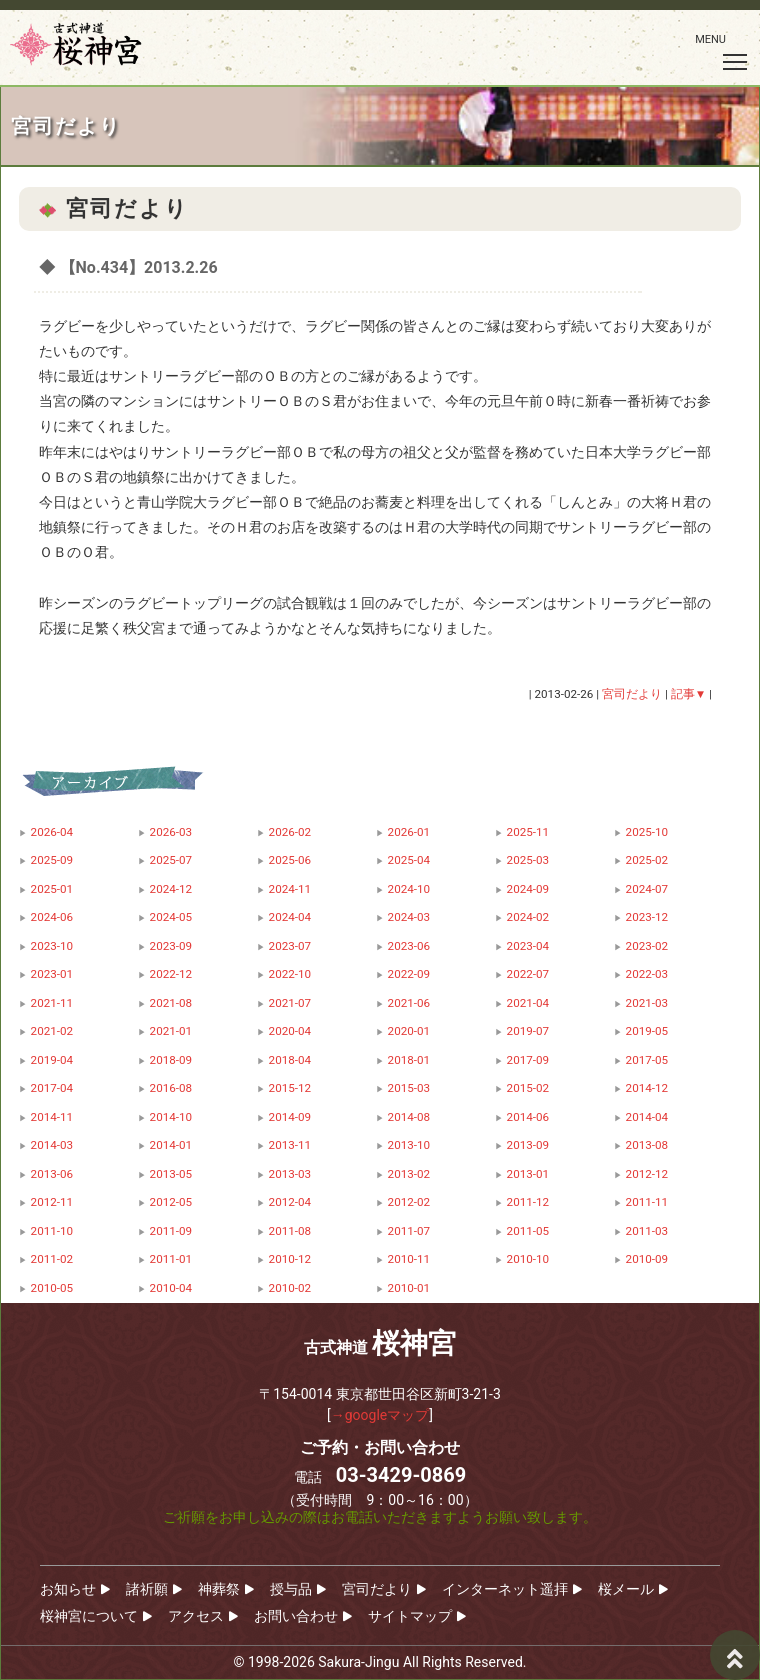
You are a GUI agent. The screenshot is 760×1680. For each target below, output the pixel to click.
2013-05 (171, 1174)
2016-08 (171, 1088)
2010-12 (290, 1259)
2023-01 (52, 974)
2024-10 (409, 889)
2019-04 (52, 1060)
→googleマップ (380, 1415)
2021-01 (171, 1031)
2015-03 (409, 1088)
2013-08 (647, 1145)
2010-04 (171, 1288)
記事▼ (689, 694)
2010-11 (409, 1259)
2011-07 (409, 1231)
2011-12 (528, 1202)
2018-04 (290, 1060)
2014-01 (171, 1145)
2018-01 (409, 1060)
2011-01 (171, 1259)
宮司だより (377, 1589)
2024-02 (528, 917)
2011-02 (52, 1259)
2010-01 (409, 1288)
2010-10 (528, 1259)
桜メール (626, 1589)
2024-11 (290, 889)
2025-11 (528, 832)
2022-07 (528, 974)
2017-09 (528, 1060)
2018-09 (171, 1060)
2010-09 (647, 1259)
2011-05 (528, 1231)
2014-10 (171, 1117)
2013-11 (290, 1145)
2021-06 (409, 1003)
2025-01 (52, 889)
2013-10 (409, 1145)
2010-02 (290, 1288)
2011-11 (647, 1202)
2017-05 (647, 1060)
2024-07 (647, 889)
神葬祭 (219, 1589)
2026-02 (290, 832)
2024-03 (409, 917)
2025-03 (528, 860)
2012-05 (171, 1202)
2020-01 (409, 1031)
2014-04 (647, 1117)
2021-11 (52, 1003)
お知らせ (68, 1589)
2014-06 (528, 1117)
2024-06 (52, 917)
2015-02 (528, 1088)
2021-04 (528, 1003)
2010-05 (52, 1288)
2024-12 (171, 889)
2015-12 (290, 1088)
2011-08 (290, 1231)
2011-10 (52, 1231)
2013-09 (528, 1145)
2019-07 (528, 1031)
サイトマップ (410, 1616)
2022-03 (647, 974)
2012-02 (409, 1202)
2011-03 (647, 1231)
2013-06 (52, 1174)
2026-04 (52, 832)
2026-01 (409, 832)
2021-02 (52, 1031)
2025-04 (409, 860)
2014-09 (290, 1117)
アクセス (196, 1616)
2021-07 (290, 1003)
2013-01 (528, 1174)
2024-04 (290, 917)
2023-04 (528, 946)
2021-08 (171, 1003)
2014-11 (52, 1117)
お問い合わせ (296, 1616)
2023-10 (52, 946)
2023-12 (647, 917)
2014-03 (52, 1145)
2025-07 (171, 860)
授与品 (291, 1589)
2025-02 (647, 860)
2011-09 (171, 1231)
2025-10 (647, 832)
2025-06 (290, 860)
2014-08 (409, 1117)
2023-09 (171, 946)
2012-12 (647, 1174)
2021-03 (647, 1003)
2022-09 (409, 974)
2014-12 (647, 1088)
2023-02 (647, 946)
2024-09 (528, 889)
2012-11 (52, 1202)
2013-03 (290, 1174)
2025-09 (52, 860)
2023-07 (290, 946)
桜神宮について (89, 1616)
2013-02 (409, 1174)
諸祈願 (147, 1589)
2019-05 (647, 1031)
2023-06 (409, 946)
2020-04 (290, 1031)
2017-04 (52, 1088)
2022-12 (171, 974)
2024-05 (171, 917)
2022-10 (290, 974)
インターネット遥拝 (505, 1589)
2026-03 (171, 832)
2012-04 (290, 1202)
